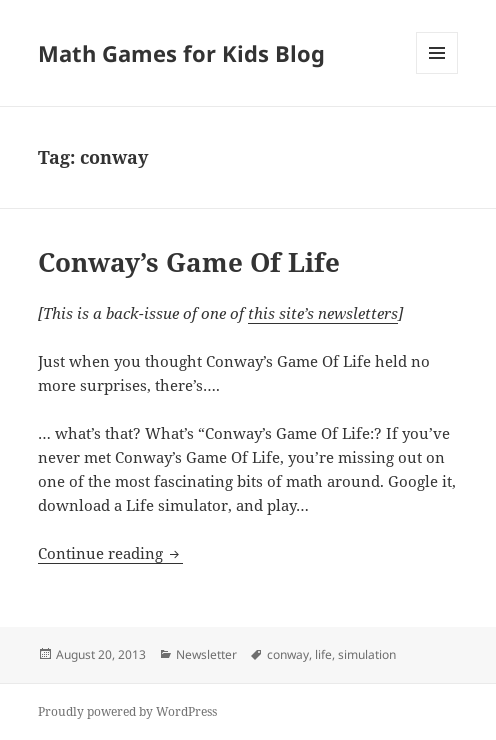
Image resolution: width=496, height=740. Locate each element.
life (323, 654)
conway (288, 654)
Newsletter (206, 654)
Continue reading (110, 553)
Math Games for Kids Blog (181, 53)
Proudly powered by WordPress (127, 711)
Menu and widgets (437, 73)
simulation (367, 654)
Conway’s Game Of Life (189, 262)
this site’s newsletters (323, 313)
